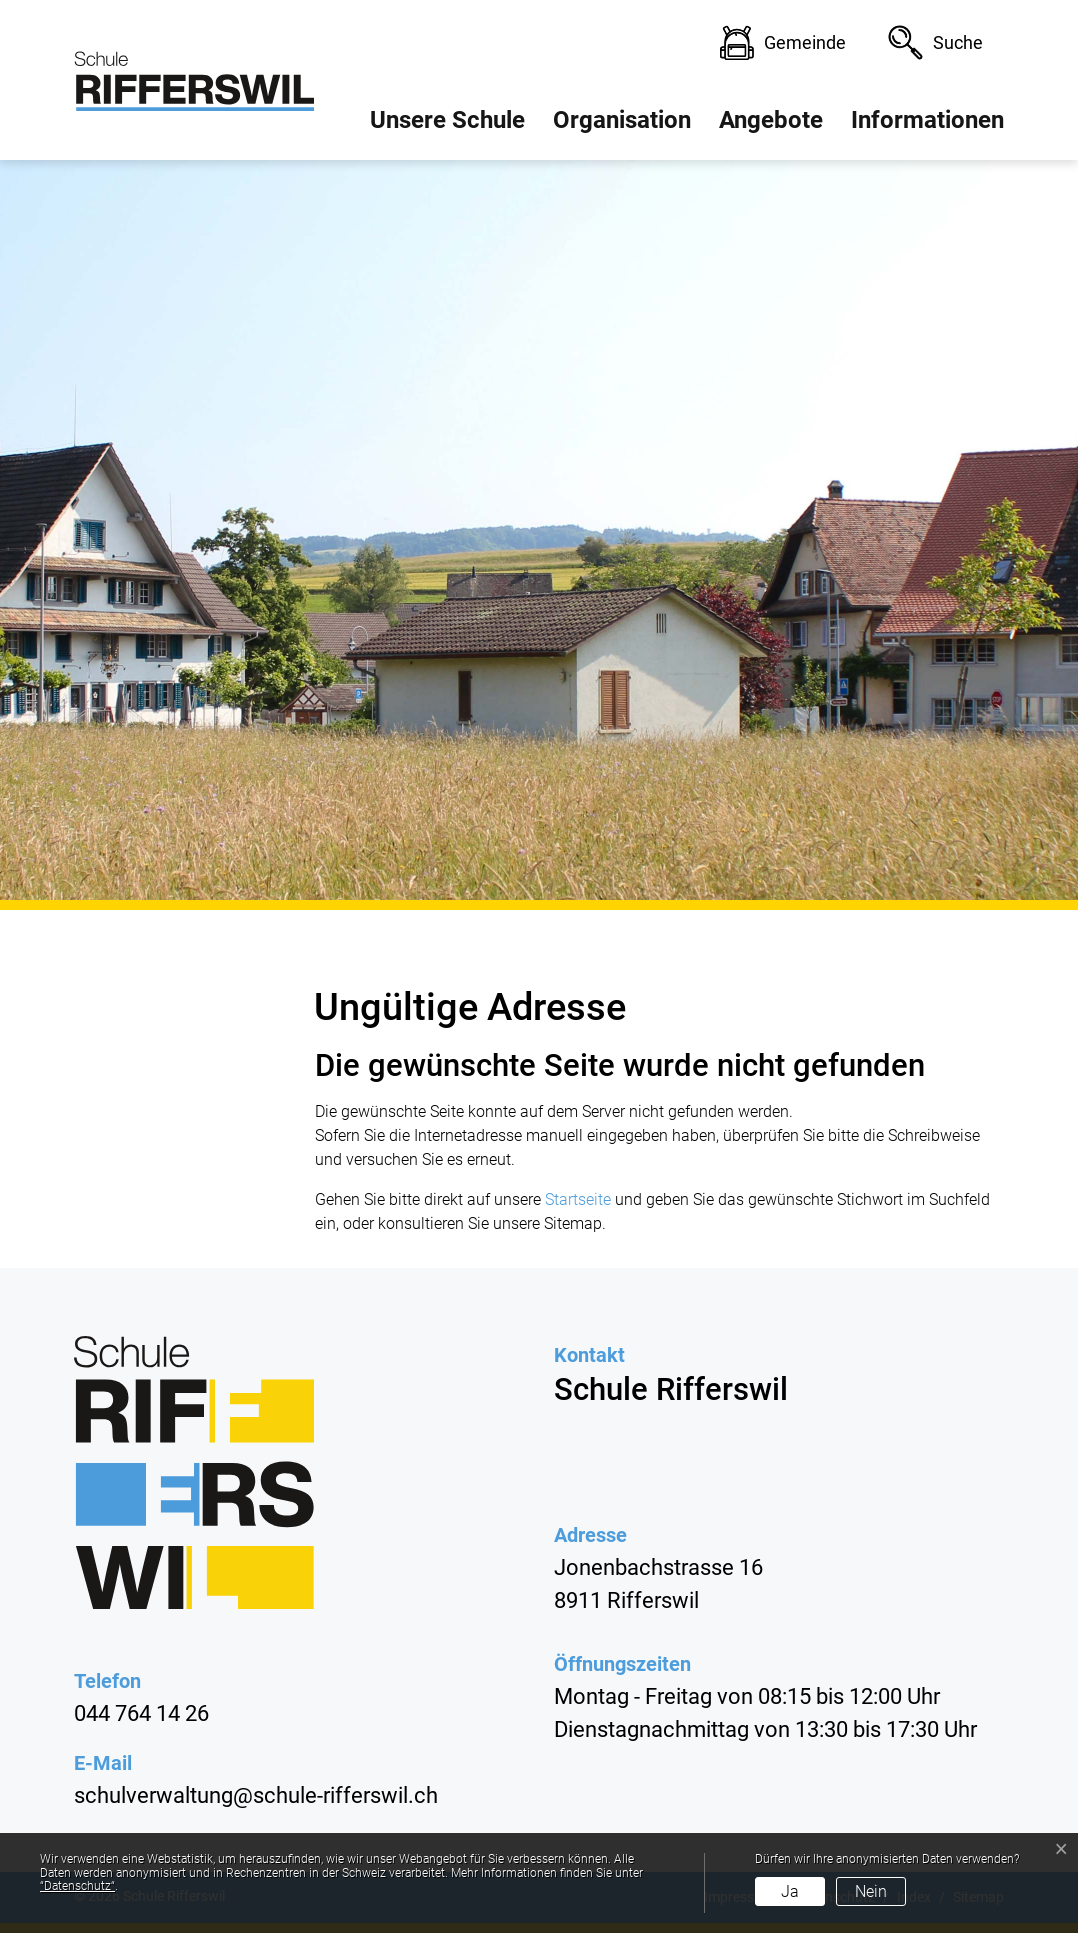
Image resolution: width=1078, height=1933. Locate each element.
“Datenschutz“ (77, 1886)
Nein (871, 1891)
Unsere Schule (447, 120)
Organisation (622, 120)
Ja (790, 1891)
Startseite (578, 1199)
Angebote (771, 120)
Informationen (927, 120)
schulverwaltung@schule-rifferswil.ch (256, 1795)
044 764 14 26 (141, 1713)
